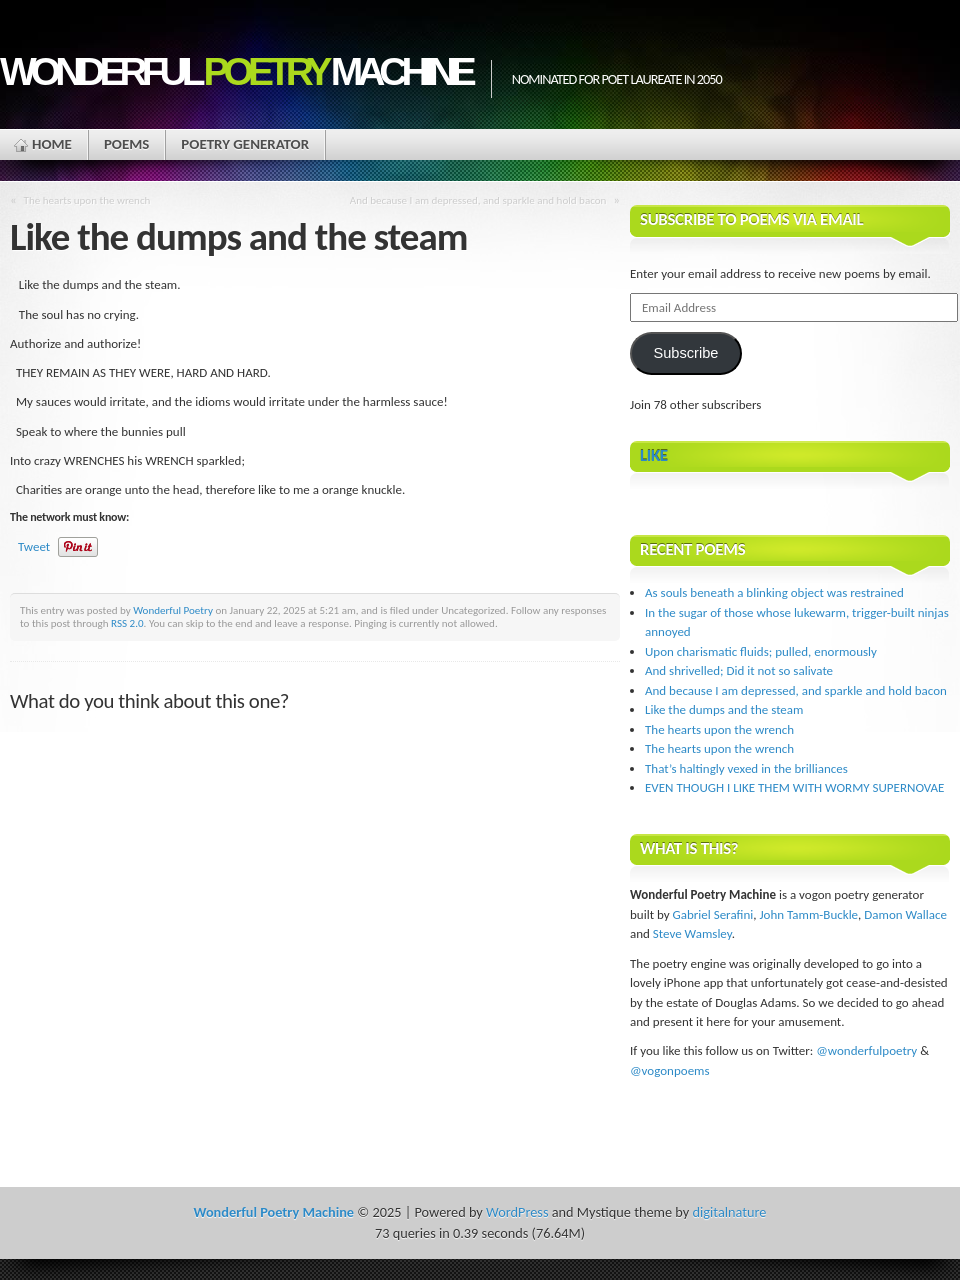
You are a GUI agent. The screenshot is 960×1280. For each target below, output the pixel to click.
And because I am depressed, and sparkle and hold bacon (478, 200)
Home (52, 144)
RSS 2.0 (127, 623)
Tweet (34, 546)
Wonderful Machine (235, 71)
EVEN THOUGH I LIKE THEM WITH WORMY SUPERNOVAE (794, 787)
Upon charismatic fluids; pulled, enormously (761, 651)
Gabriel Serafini (713, 914)
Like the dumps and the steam (724, 709)
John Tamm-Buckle (808, 914)
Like (654, 455)
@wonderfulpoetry (866, 1050)
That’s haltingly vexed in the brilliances (746, 768)
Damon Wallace (905, 914)
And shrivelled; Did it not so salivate (739, 670)
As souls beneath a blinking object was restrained (774, 592)
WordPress (517, 1212)
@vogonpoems (670, 1070)
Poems (126, 144)
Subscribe (685, 353)
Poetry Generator (245, 144)
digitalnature (730, 1212)
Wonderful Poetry (173, 610)
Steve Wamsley (692, 933)
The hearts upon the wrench (87, 200)
